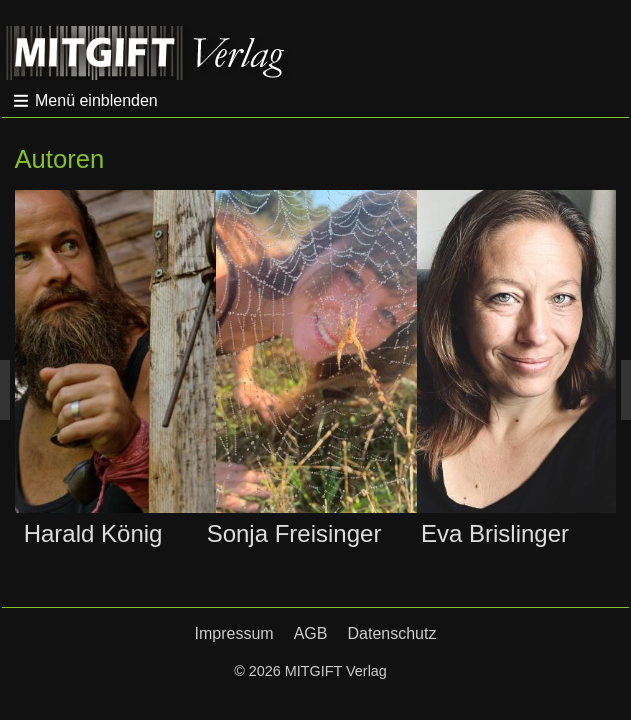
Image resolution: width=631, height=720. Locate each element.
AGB (311, 633)
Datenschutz (391, 633)
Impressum (234, 633)
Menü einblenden (96, 100)
